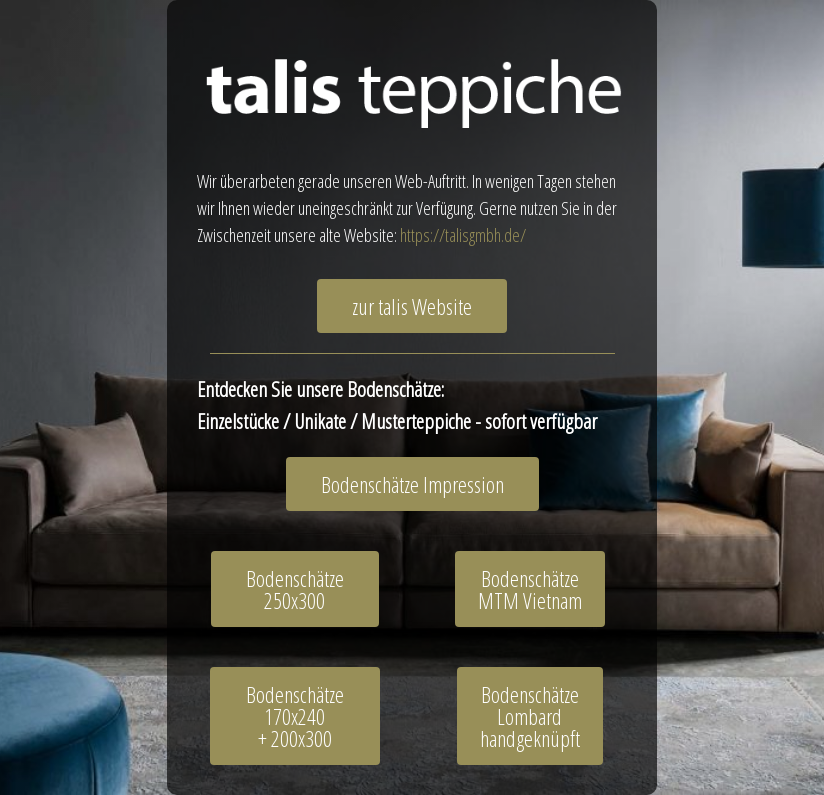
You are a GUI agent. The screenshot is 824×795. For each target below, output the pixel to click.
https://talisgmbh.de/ (463, 235)
